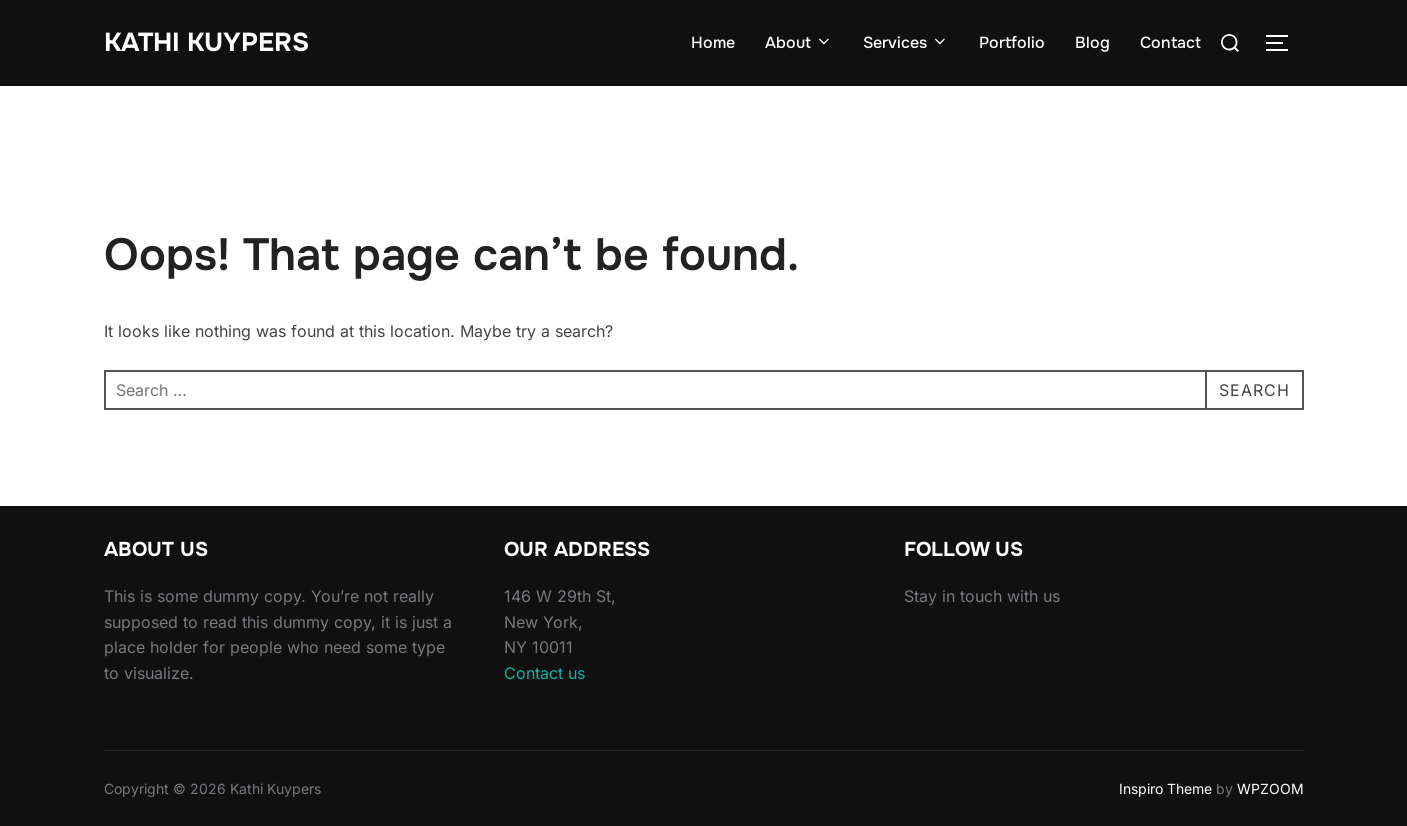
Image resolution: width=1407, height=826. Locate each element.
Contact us (544, 673)
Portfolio (1012, 42)
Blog (1092, 42)
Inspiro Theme (1165, 788)
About (799, 42)
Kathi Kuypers (206, 42)
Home (713, 42)
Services (906, 42)
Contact (1170, 42)
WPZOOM (1270, 788)
